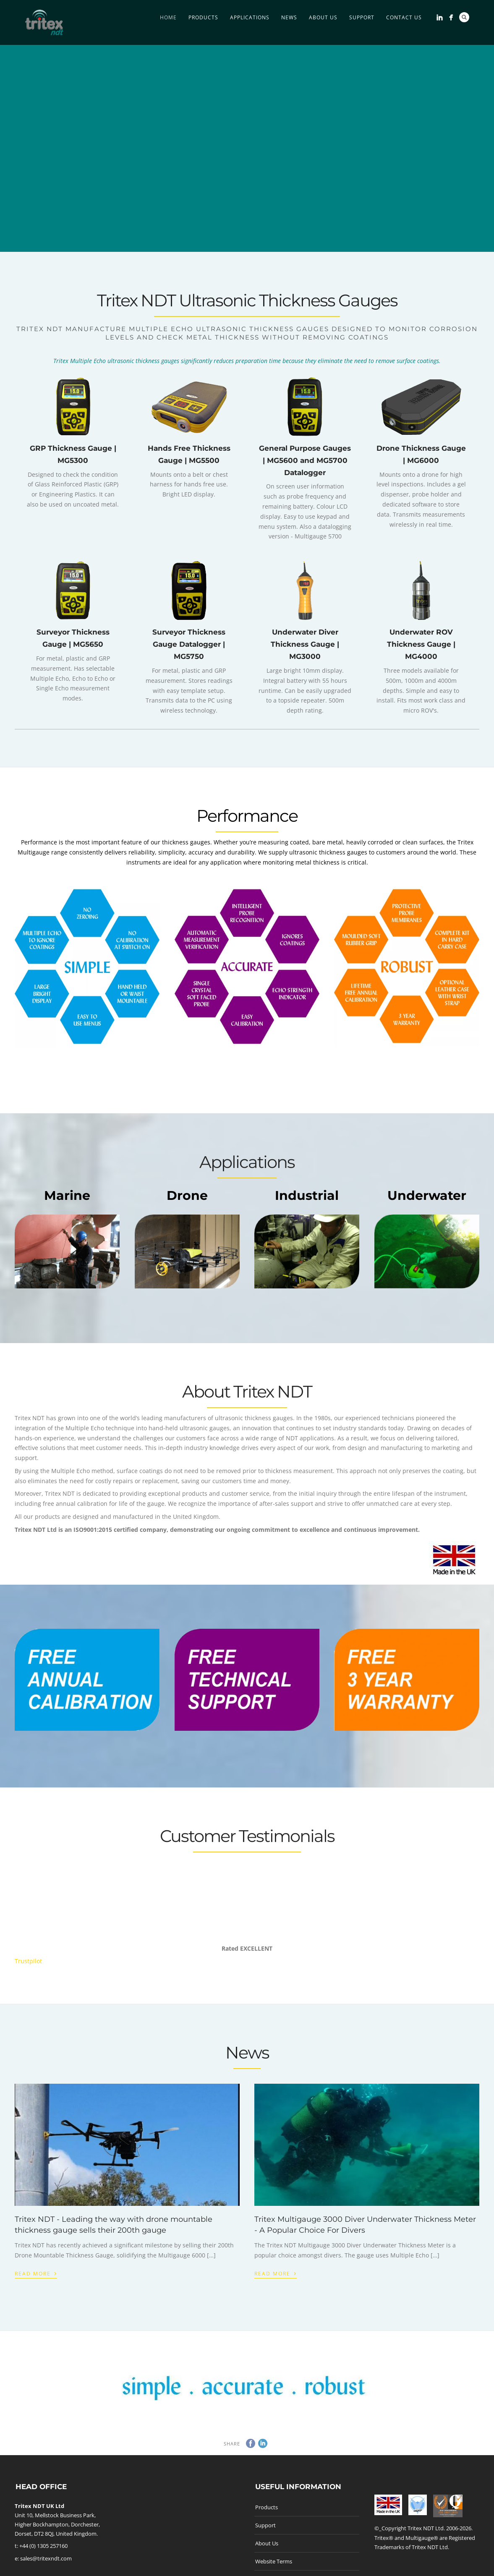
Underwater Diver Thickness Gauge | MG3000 (305, 644)
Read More (36, 2273)
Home (168, 17)
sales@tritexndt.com (46, 2558)
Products (203, 17)
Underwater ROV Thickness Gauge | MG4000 (421, 644)
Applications (249, 17)
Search (464, 17)
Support (361, 17)
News (289, 17)
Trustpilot (28, 1961)
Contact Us (404, 17)
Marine (67, 1195)
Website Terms (273, 2561)
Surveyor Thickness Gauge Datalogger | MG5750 (188, 644)
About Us (323, 17)
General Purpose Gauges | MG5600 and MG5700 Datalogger (305, 460)
